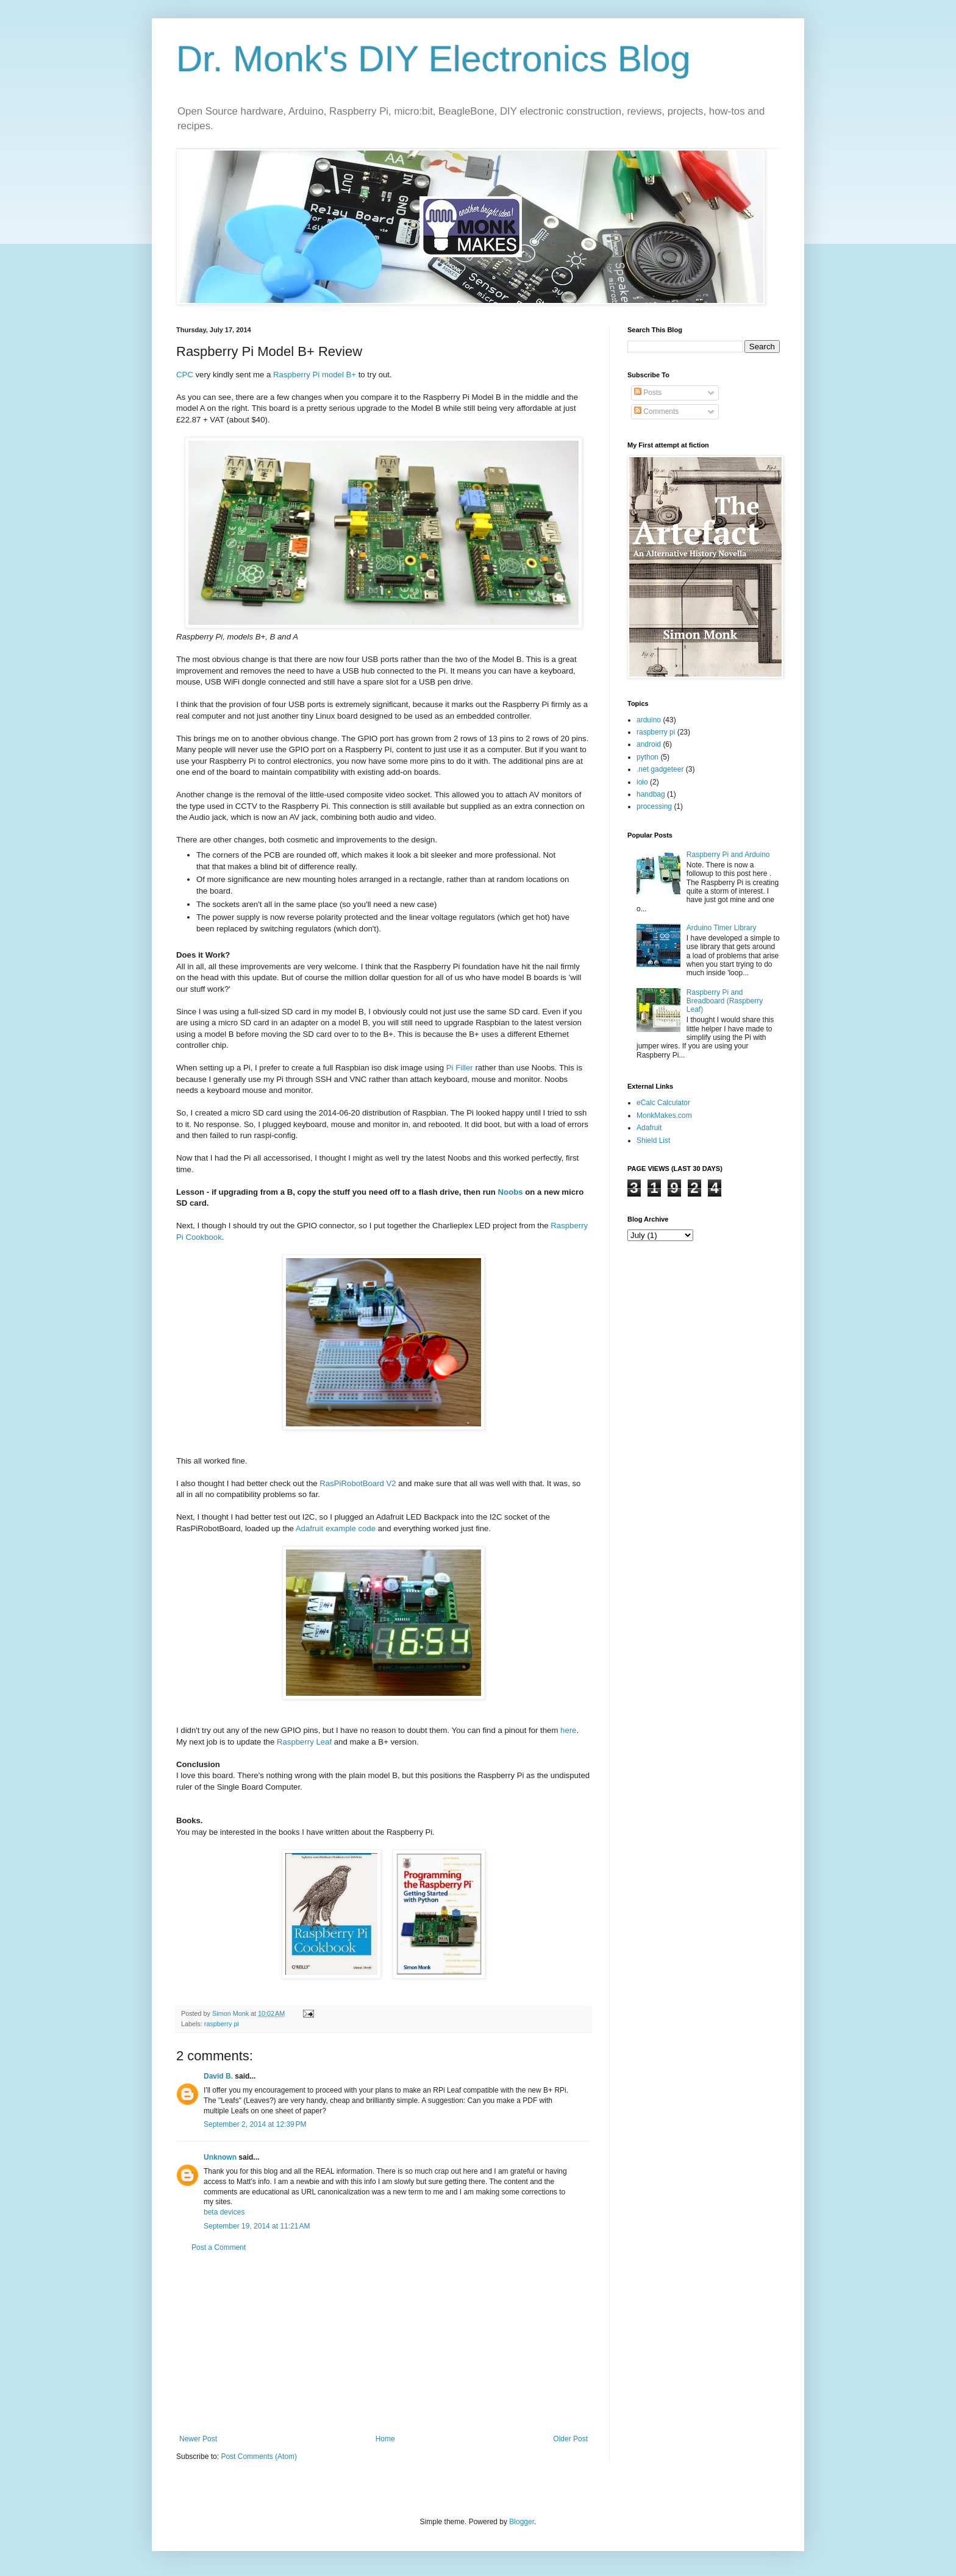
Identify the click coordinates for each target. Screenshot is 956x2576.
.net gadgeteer (660, 769)
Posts (648, 392)
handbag (651, 794)
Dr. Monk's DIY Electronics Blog (433, 58)
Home (385, 2439)
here (568, 1730)
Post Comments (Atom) (259, 2456)
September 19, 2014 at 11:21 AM (257, 2226)
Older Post (570, 2439)
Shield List (653, 1140)
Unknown (220, 2157)
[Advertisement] (383, 2343)
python (647, 757)
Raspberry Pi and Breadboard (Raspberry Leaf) (725, 1001)
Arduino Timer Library (722, 927)
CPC (184, 374)
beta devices (224, 2212)
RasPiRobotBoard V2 (357, 1483)
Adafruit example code (336, 1528)
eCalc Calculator (663, 1102)
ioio (642, 782)
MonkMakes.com (664, 1115)
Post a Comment (218, 2247)
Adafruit (649, 1127)
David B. (218, 2076)
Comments (656, 411)
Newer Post (198, 2439)
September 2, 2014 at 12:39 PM (255, 2124)
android (649, 744)
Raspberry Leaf (305, 1741)
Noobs (510, 1192)
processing (654, 806)
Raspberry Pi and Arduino (728, 854)
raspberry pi (221, 2023)
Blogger (521, 2521)
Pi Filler (459, 1067)
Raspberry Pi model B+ (314, 374)
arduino (649, 720)
